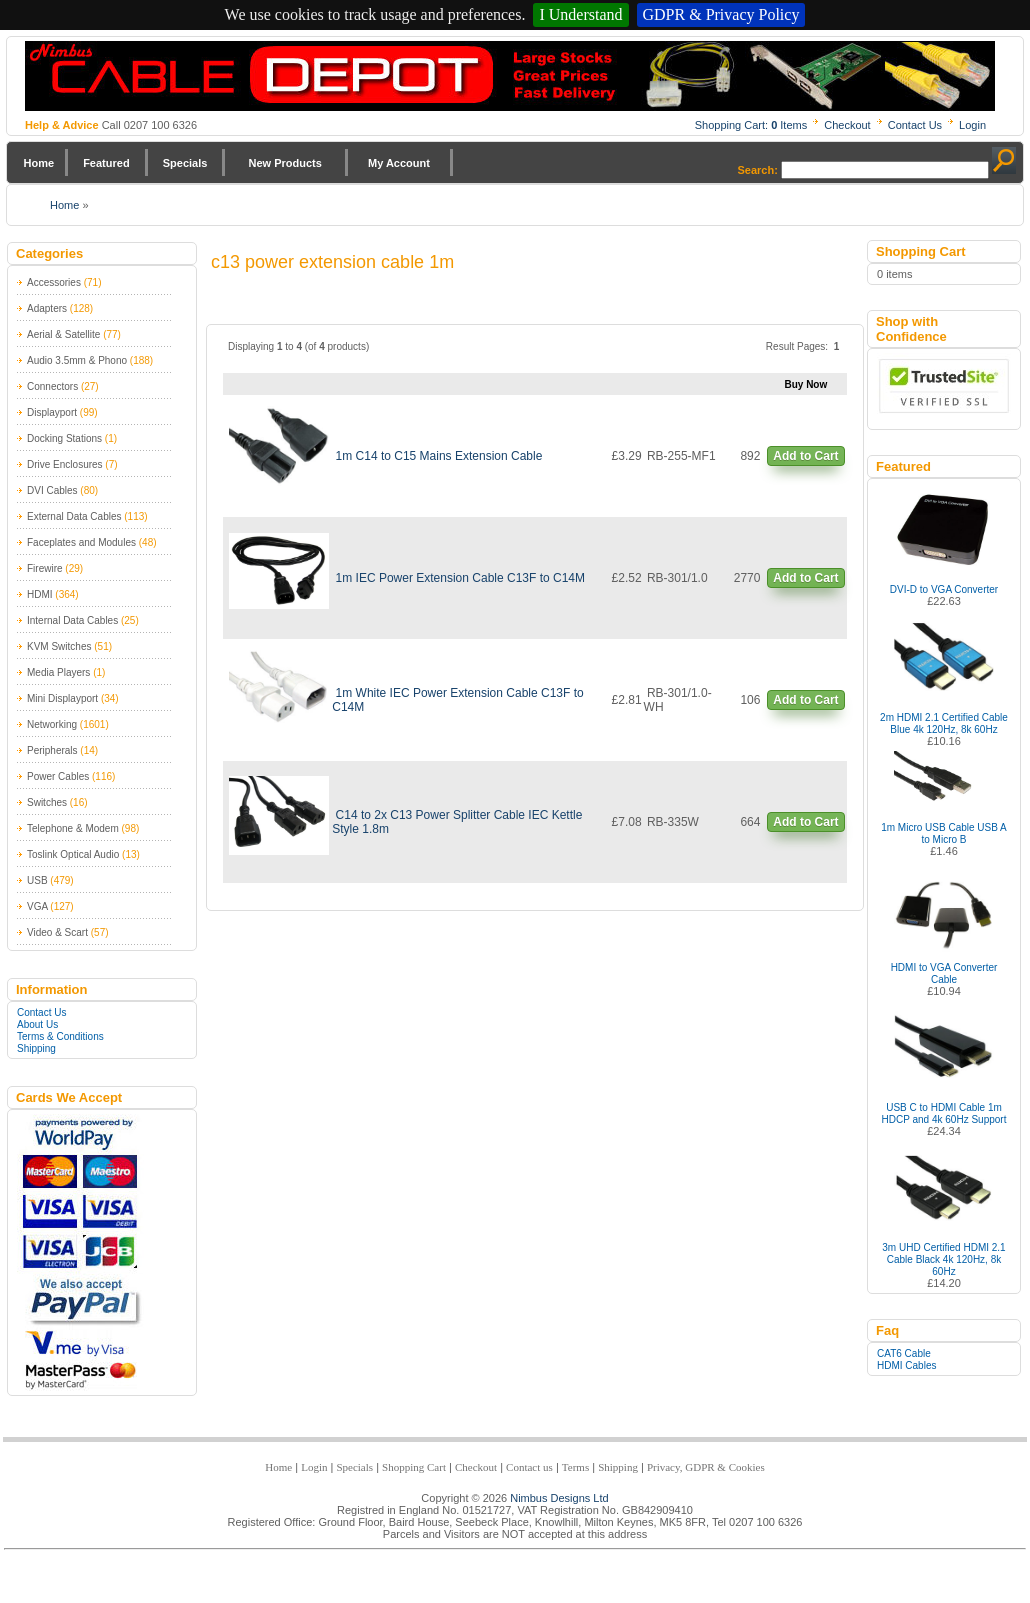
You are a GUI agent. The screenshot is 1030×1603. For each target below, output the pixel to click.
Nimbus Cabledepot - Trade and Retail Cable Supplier (510, 76)
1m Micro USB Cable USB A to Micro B (944, 833)
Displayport (52, 412)
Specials (185, 163)
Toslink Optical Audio (73, 854)
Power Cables (58, 776)
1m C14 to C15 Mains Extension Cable (439, 456)
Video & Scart (57, 932)
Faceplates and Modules (81, 542)
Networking (52, 724)
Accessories (54, 282)
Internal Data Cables (72, 620)
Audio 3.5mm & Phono (77, 360)
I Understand (580, 14)
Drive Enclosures (65, 464)
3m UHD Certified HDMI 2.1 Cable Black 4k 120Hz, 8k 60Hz (943, 1259)
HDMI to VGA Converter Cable (944, 973)
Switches (47, 802)
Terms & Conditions (60, 1036)
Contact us (529, 1467)
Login (972, 125)
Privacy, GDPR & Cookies (706, 1467)
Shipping (36, 1048)
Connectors (52, 386)
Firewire (45, 568)
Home (39, 163)
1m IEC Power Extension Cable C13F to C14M (460, 578)
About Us (37, 1024)
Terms (575, 1467)
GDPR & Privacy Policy (721, 14)
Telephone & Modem (73, 828)
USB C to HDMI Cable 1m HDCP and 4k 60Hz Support (944, 1113)
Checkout (847, 125)
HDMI (40, 594)
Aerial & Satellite (63, 334)
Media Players (58, 672)
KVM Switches (59, 646)
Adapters (47, 308)
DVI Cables (52, 490)
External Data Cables (74, 516)
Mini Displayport (62, 698)
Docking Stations (64, 438)
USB (37, 880)
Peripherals (52, 750)
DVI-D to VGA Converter (944, 589)
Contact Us (915, 125)
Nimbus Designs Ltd (559, 1498)
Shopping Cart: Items (751, 125)
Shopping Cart (414, 1467)
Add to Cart (805, 456)
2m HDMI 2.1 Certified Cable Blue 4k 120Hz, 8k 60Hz (944, 723)
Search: (758, 170)
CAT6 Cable (904, 1353)
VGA (37, 906)
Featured (106, 163)
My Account (399, 163)
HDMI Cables (906, 1365)
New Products (284, 163)
